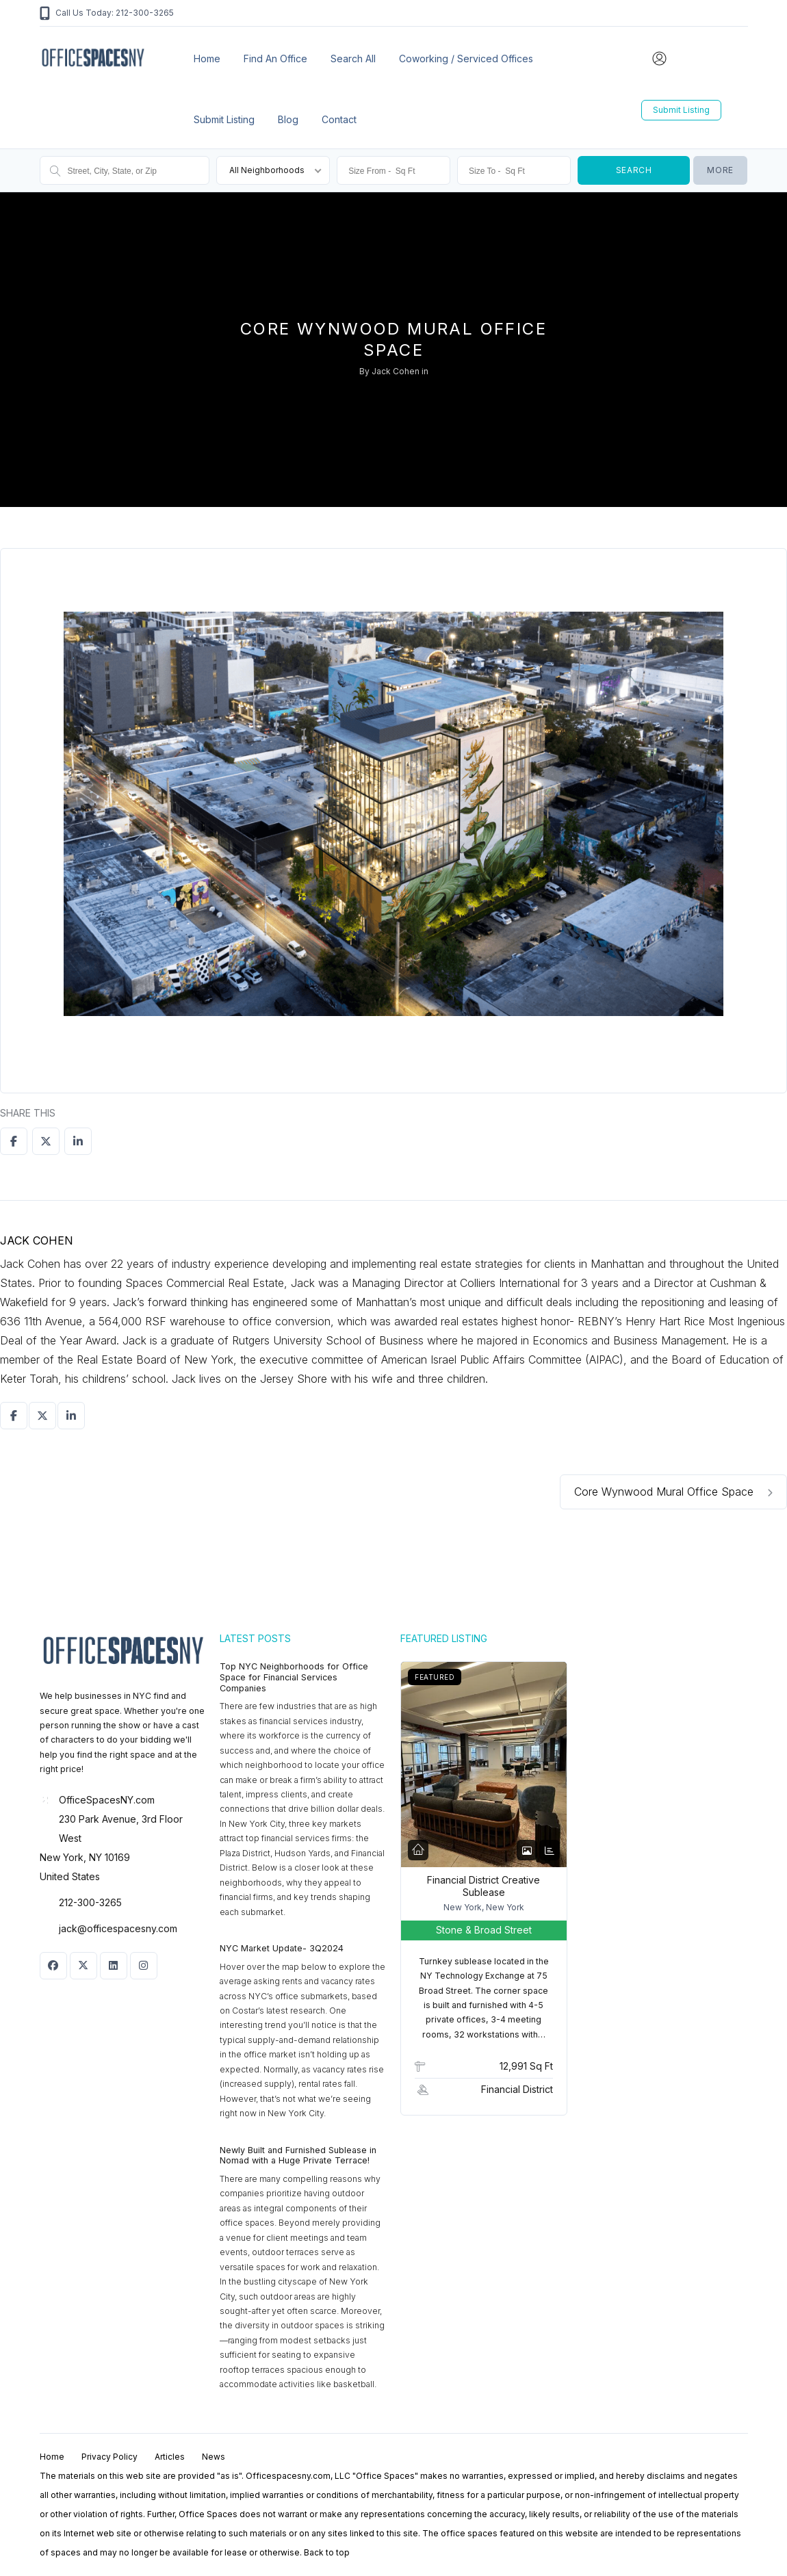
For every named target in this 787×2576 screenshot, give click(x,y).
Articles (170, 2456)
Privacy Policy (109, 2456)
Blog (288, 119)
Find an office (275, 58)
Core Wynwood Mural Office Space (673, 1491)
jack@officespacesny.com (118, 1928)
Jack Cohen (396, 371)
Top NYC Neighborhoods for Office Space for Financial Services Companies (294, 1677)
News (213, 2456)
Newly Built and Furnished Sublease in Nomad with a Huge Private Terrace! (298, 2155)
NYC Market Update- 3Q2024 (282, 1948)
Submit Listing (224, 119)
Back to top (327, 2552)
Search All (353, 58)
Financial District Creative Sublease (483, 1886)
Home (207, 58)
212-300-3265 (90, 1902)
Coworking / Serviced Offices (466, 58)
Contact (339, 119)
